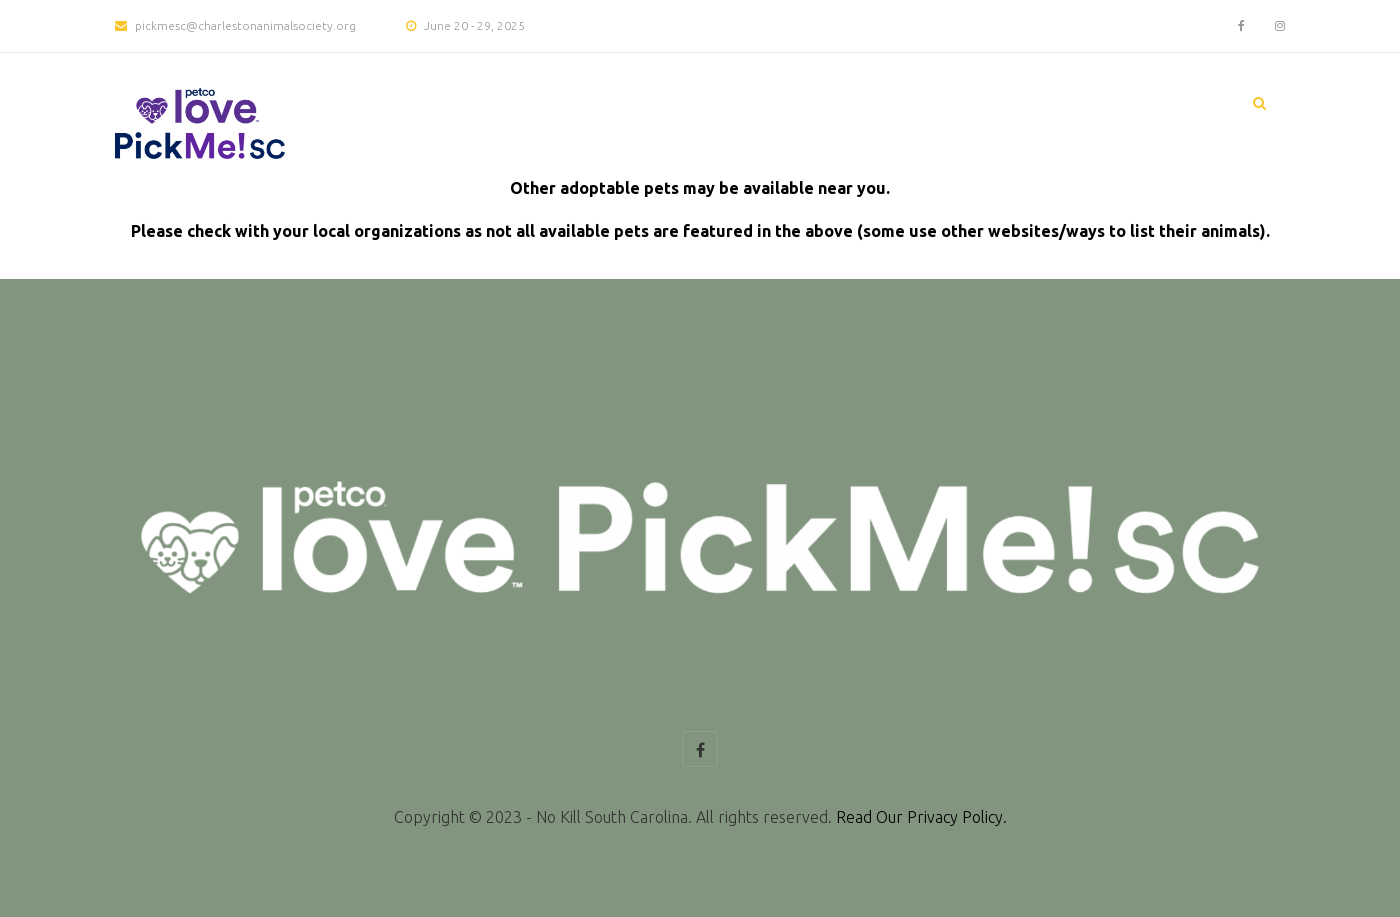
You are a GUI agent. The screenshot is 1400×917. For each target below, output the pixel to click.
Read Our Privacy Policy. (921, 817)
